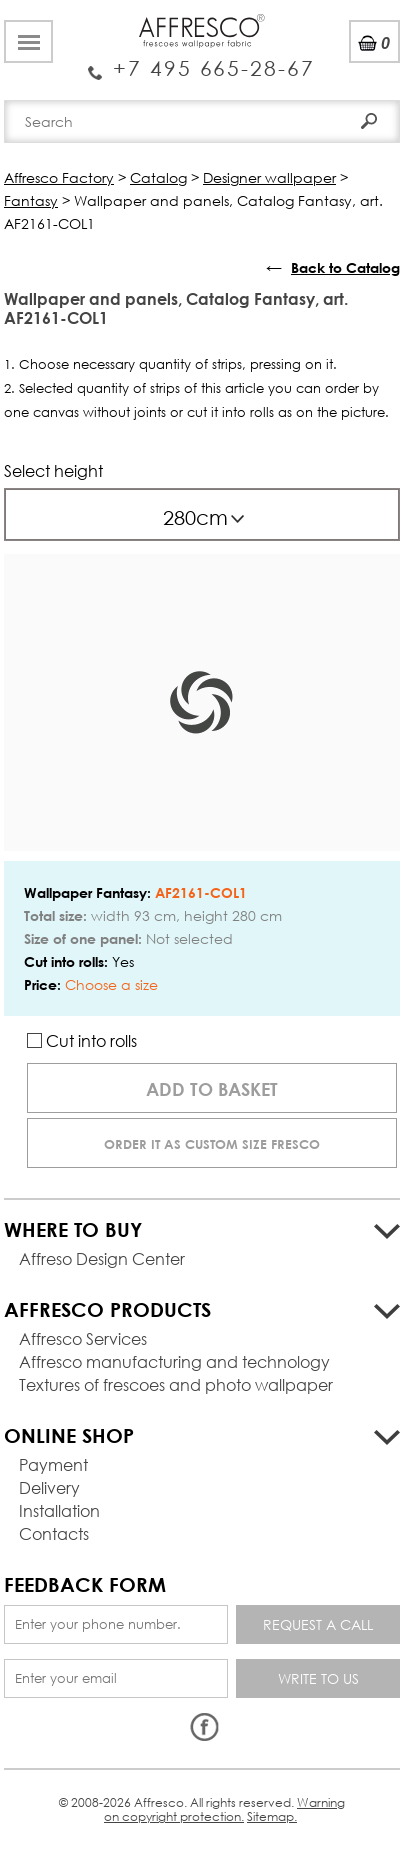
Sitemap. (272, 1816)
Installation (59, 1510)
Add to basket (212, 1089)
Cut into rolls (82, 1040)
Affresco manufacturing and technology (174, 1361)
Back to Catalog (345, 267)
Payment (53, 1464)
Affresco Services (83, 1338)
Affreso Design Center (102, 1258)
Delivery (49, 1487)
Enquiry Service (201, 61)
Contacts (54, 1533)
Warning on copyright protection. (224, 1809)
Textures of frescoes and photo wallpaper (176, 1384)
